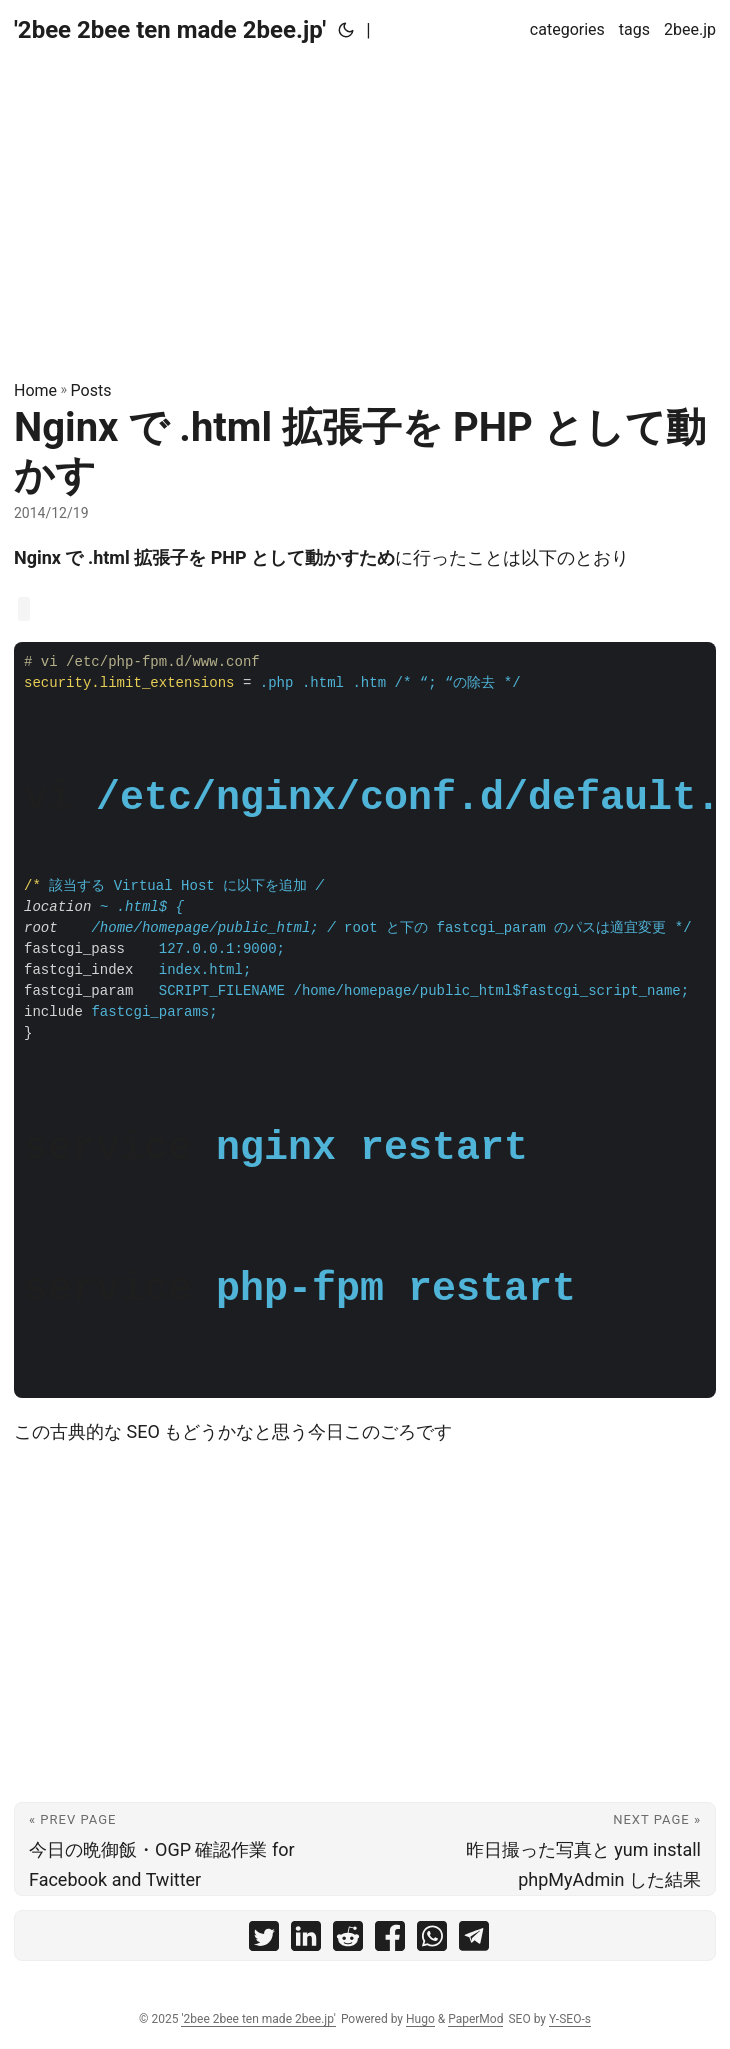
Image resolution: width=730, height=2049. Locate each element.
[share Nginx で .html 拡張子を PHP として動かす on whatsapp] (432, 1940)
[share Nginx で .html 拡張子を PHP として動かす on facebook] (390, 1940)
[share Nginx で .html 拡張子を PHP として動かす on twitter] (264, 1940)
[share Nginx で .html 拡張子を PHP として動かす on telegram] (474, 1940)
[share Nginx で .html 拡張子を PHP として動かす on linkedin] (306, 1940)
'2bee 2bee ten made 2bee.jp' (170, 30)
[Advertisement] (365, 200)
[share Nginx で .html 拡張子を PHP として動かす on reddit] (348, 1940)
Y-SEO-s (570, 2019)
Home (35, 390)
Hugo (420, 2019)
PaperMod (475, 2019)
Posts (91, 390)
